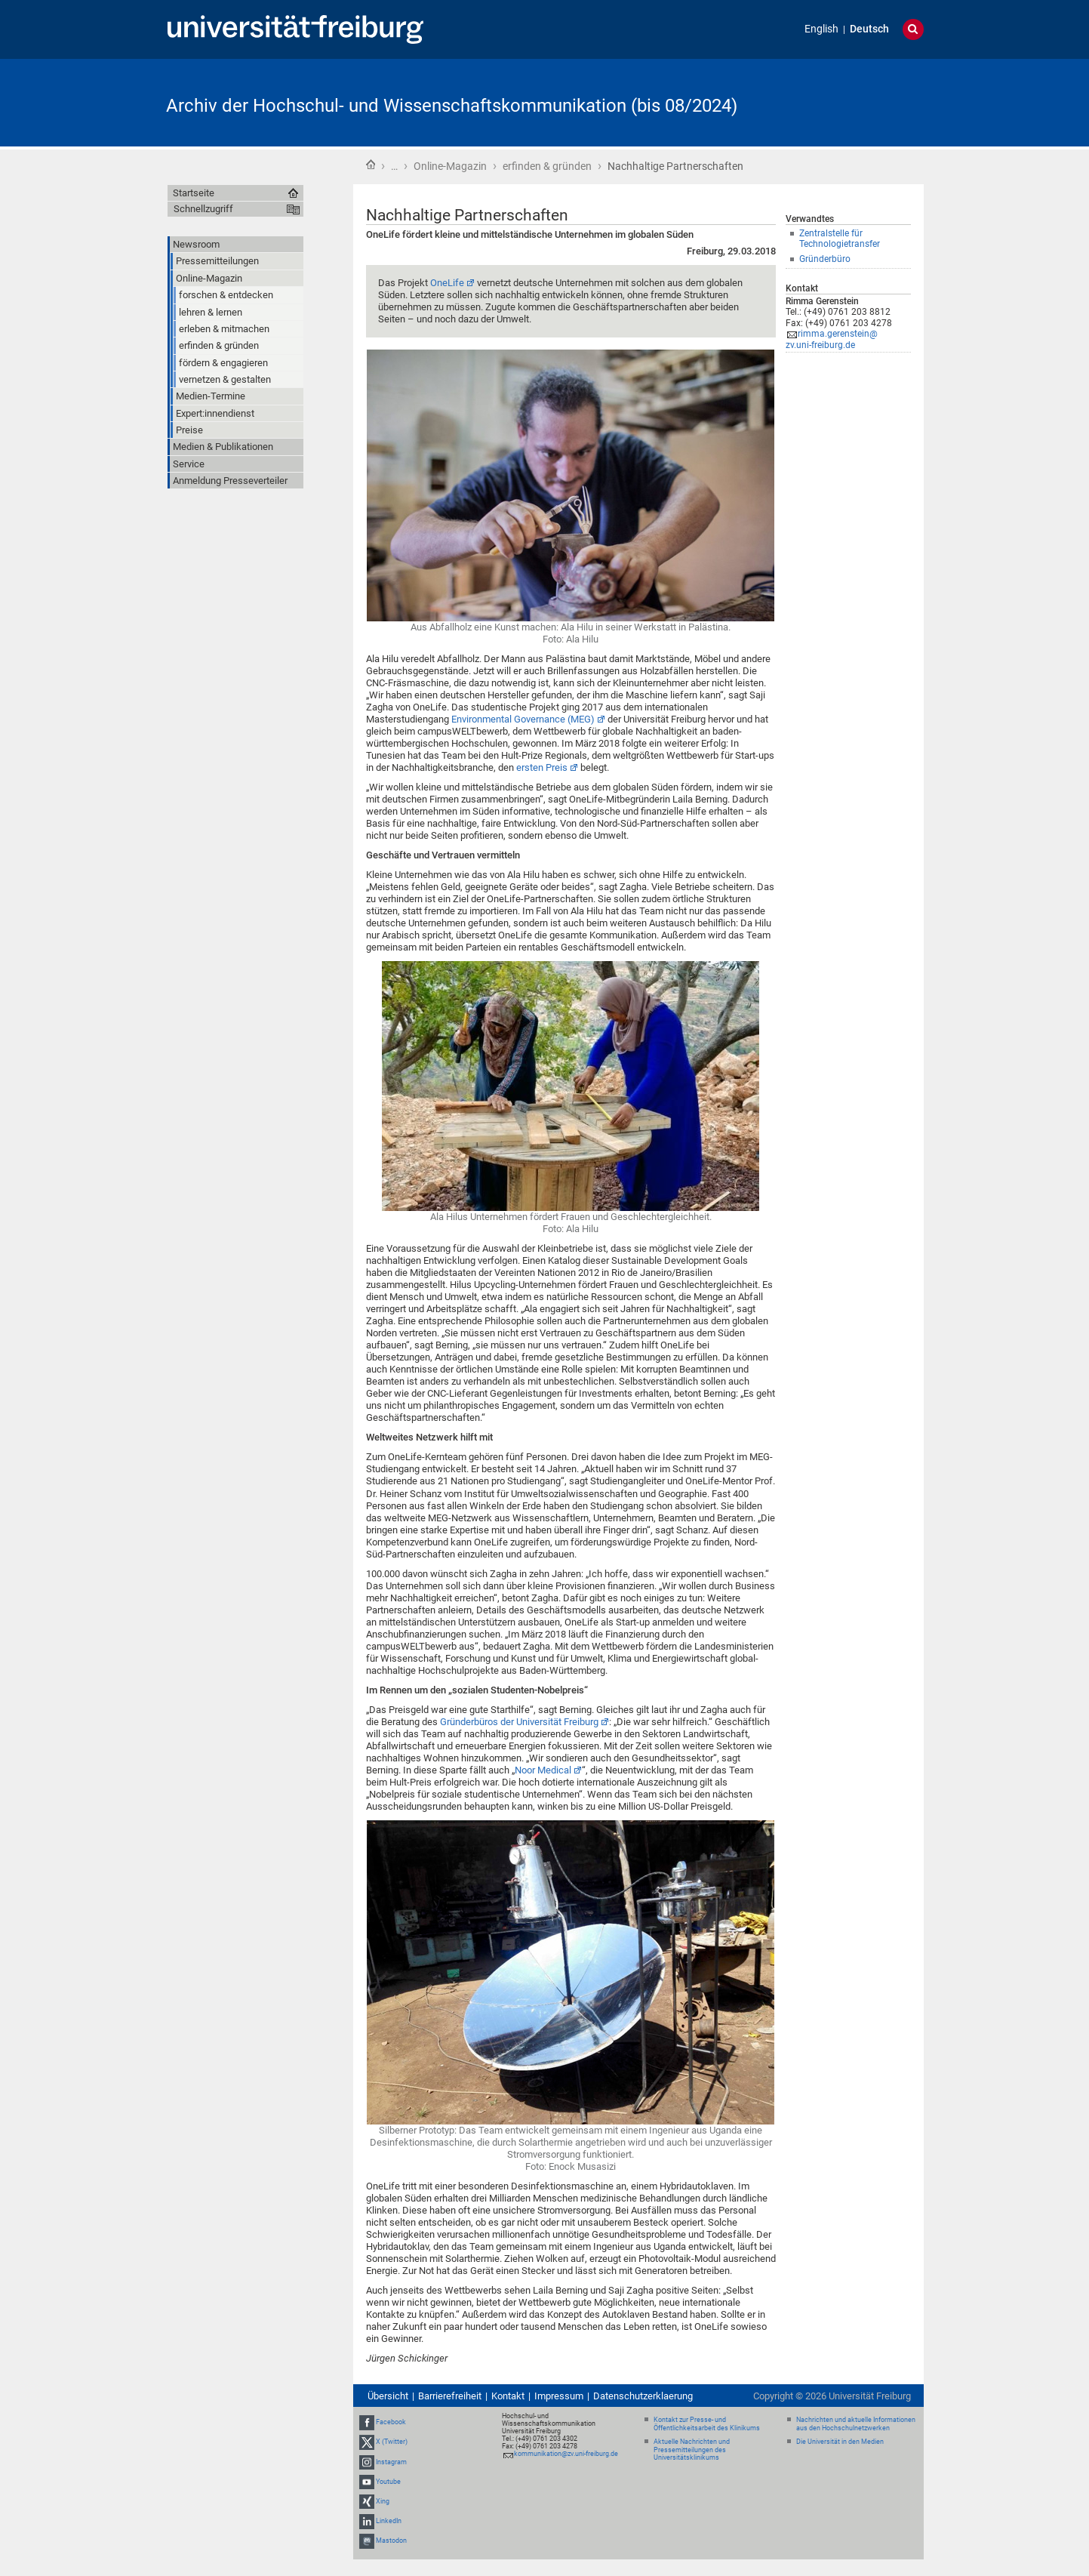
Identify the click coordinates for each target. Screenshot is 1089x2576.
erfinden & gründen (547, 166)
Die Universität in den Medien (840, 2441)
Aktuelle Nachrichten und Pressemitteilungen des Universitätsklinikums (692, 2450)
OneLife (447, 282)
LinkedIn (388, 2521)
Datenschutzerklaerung (643, 2396)
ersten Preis (542, 767)
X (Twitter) (392, 2441)
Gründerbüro (825, 259)
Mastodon (391, 2540)
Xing (382, 2501)
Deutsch (869, 29)
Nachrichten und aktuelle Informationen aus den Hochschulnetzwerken (855, 2424)
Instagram (391, 2462)
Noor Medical (543, 1770)
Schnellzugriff (203, 208)
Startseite (370, 164)
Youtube (388, 2481)
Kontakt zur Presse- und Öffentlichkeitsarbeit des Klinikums (707, 2424)
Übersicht (388, 2396)
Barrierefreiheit (449, 2396)
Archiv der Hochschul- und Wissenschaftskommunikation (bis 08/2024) (451, 105)
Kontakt (508, 2396)
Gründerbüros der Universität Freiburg (519, 1721)
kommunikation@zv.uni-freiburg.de (566, 2453)
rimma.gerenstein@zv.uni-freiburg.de (832, 339)
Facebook (391, 2422)
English (821, 29)
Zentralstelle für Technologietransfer (839, 239)
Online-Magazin (450, 166)
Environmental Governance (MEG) (523, 719)
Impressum (558, 2396)
